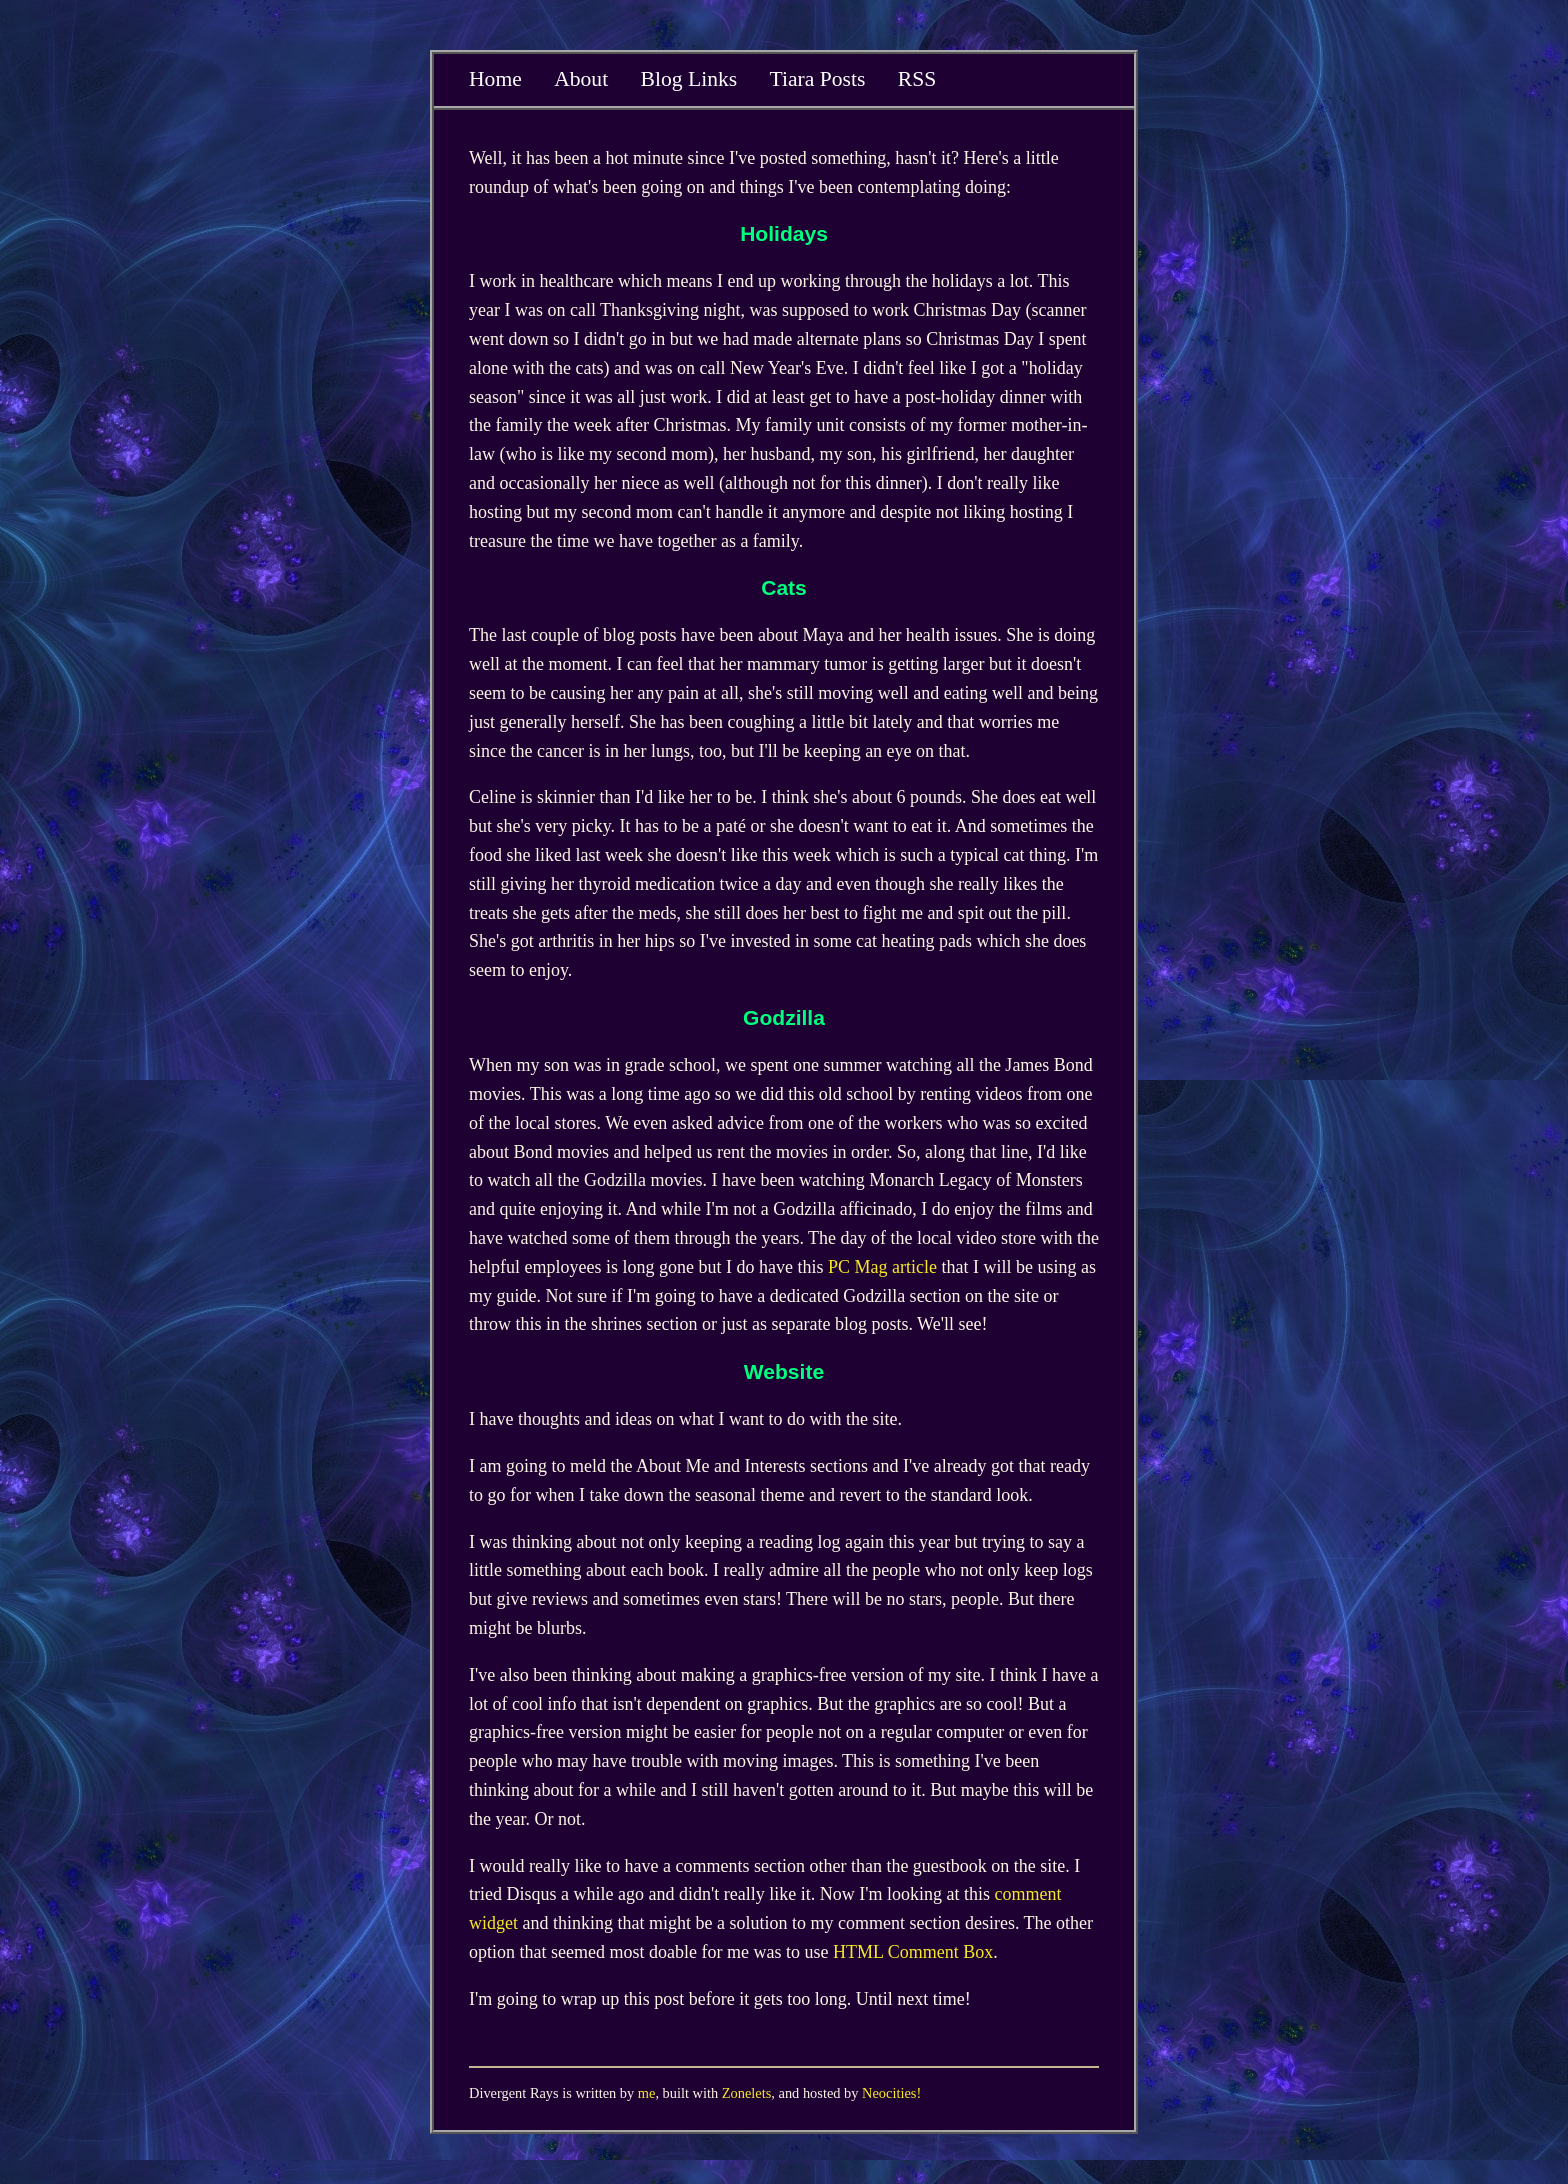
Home (495, 79)
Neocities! (891, 2093)
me (647, 2093)
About (581, 79)
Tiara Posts (818, 79)
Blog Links (689, 79)
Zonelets (747, 2093)
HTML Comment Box (913, 1952)
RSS (917, 79)
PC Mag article (882, 1267)
